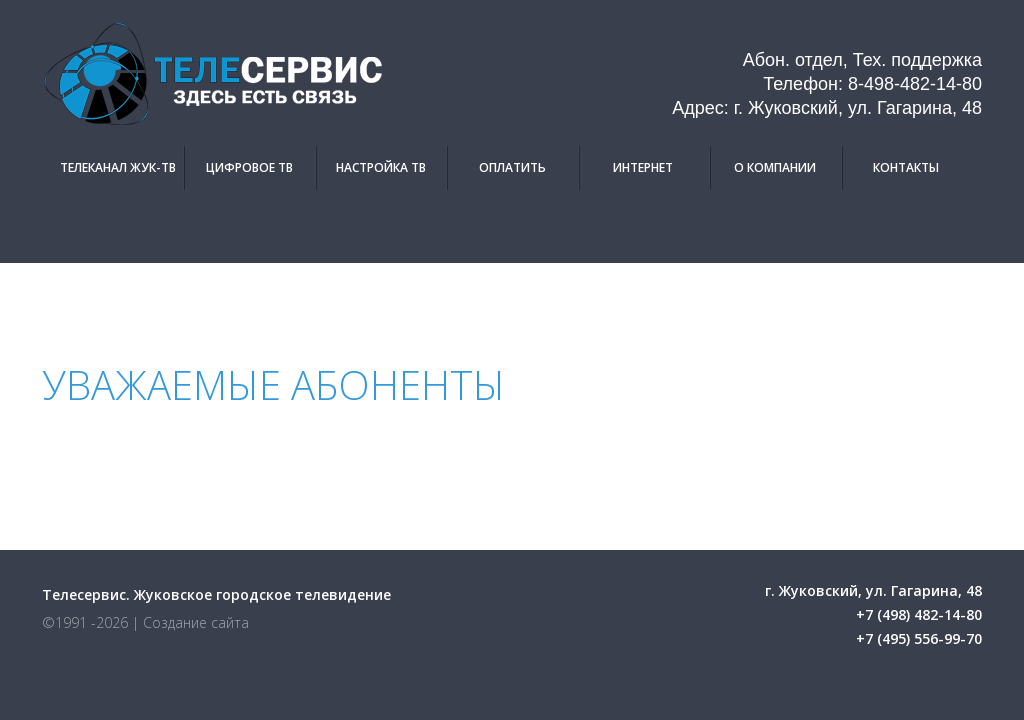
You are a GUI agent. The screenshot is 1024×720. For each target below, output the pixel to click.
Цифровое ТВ (249, 167)
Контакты (906, 167)
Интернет (643, 167)
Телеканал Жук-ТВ (118, 167)
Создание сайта (196, 622)
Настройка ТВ (381, 167)
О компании (775, 167)
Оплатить (512, 167)
